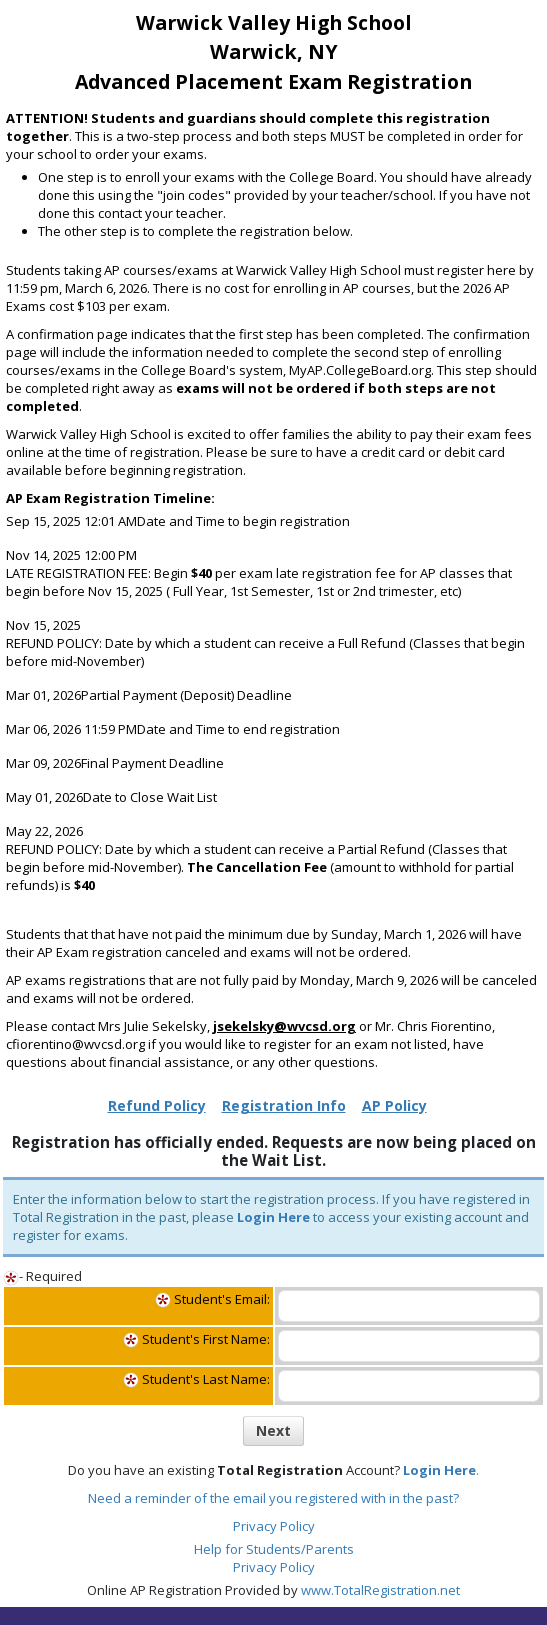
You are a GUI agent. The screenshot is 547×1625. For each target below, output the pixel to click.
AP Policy (394, 1105)
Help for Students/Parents (274, 1549)
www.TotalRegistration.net (380, 1590)
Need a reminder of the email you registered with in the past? (273, 1498)
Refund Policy (157, 1105)
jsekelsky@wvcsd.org (284, 1026)
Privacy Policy (274, 1526)
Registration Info (284, 1105)
